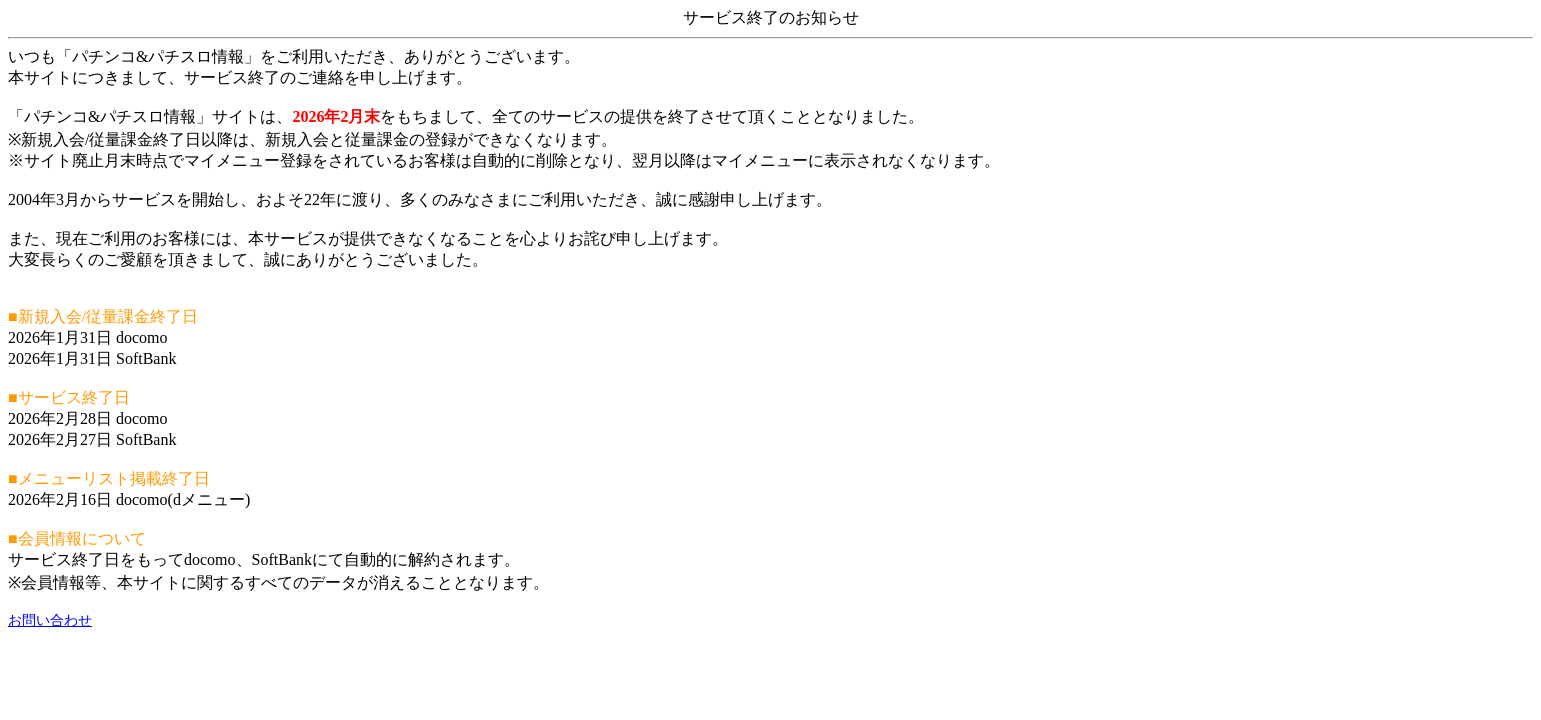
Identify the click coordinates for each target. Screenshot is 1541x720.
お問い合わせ (50, 620)
